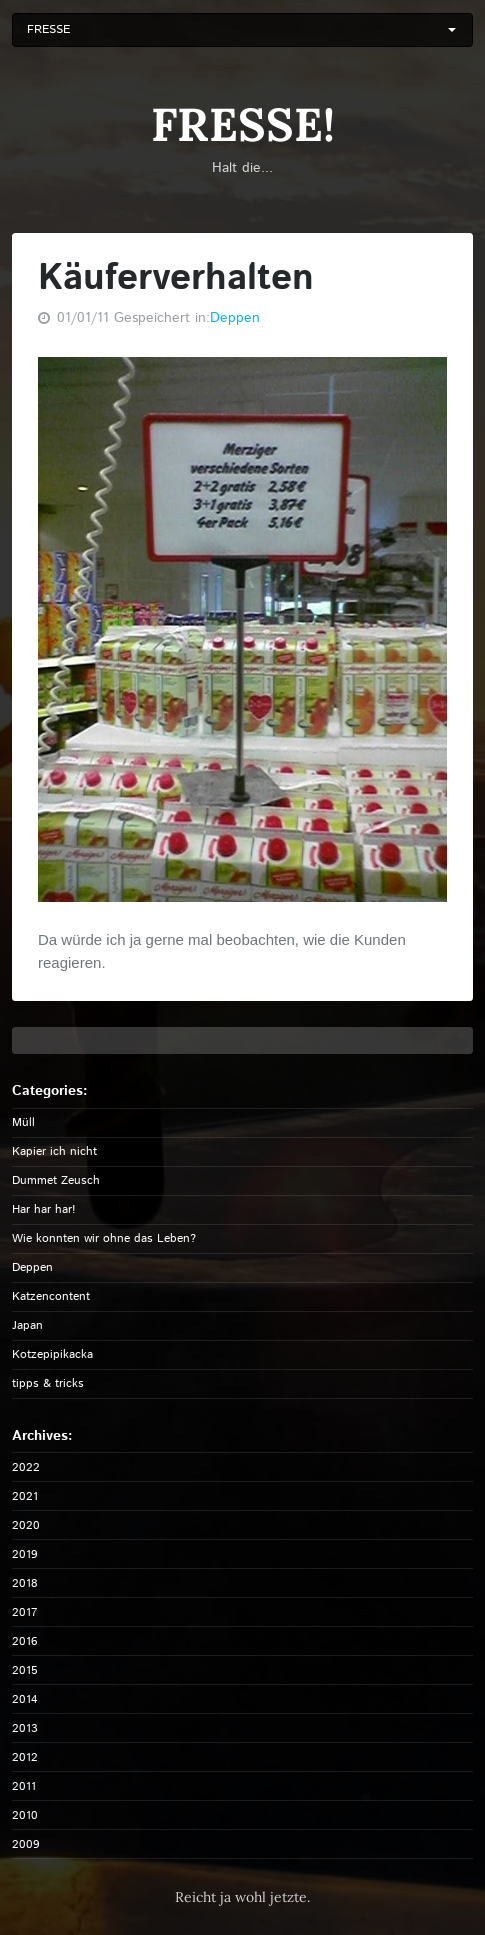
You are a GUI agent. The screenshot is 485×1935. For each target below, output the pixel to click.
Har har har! (44, 1209)
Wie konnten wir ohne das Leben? (104, 1238)
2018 (25, 1583)
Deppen (235, 318)
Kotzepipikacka (52, 1354)
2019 (25, 1554)
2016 (25, 1641)
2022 (26, 1467)
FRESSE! (243, 124)
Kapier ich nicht (54, 1151)
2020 (26, 1525)
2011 (24, 1786)
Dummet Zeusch (56, 1180)
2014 (25, 1699)
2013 (25, 1728)
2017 (24, 1612)
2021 (25, 1496)
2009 (26, 1844)
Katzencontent (51, 1296)
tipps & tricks (48, 1383)
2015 (25, 1670)
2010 (25, 1815)
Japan (27, 1325)
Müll (23, 1122)
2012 (25, 1757)
